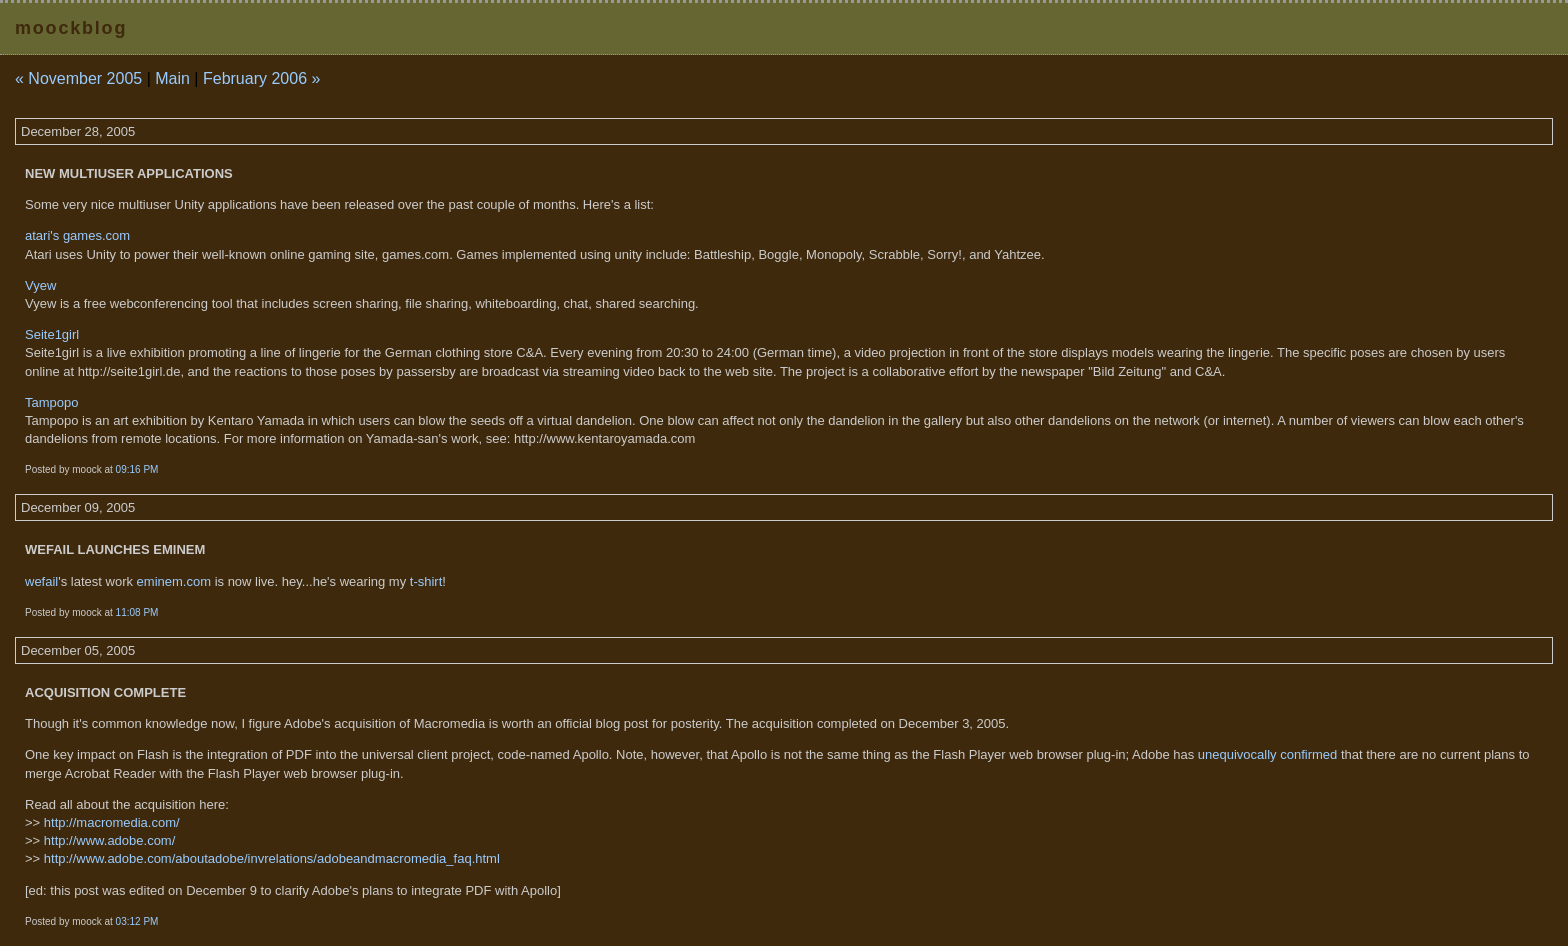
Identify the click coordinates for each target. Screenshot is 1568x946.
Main (172, 78)
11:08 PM (137, 612)
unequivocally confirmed (1267, 754)
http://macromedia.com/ (112, 822)
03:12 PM (137, 921)
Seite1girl (52, 334)
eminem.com (174, 581)
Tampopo (51, 402)
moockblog (71, 28)
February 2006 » (261, 78)
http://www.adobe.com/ (110, 840)
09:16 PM (137, 469)
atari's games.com (77, 235)
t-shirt (426, 581)
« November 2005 (78, 78)
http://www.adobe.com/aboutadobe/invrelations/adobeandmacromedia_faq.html (272, 858)
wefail (41, 581)
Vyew (40, 285)
